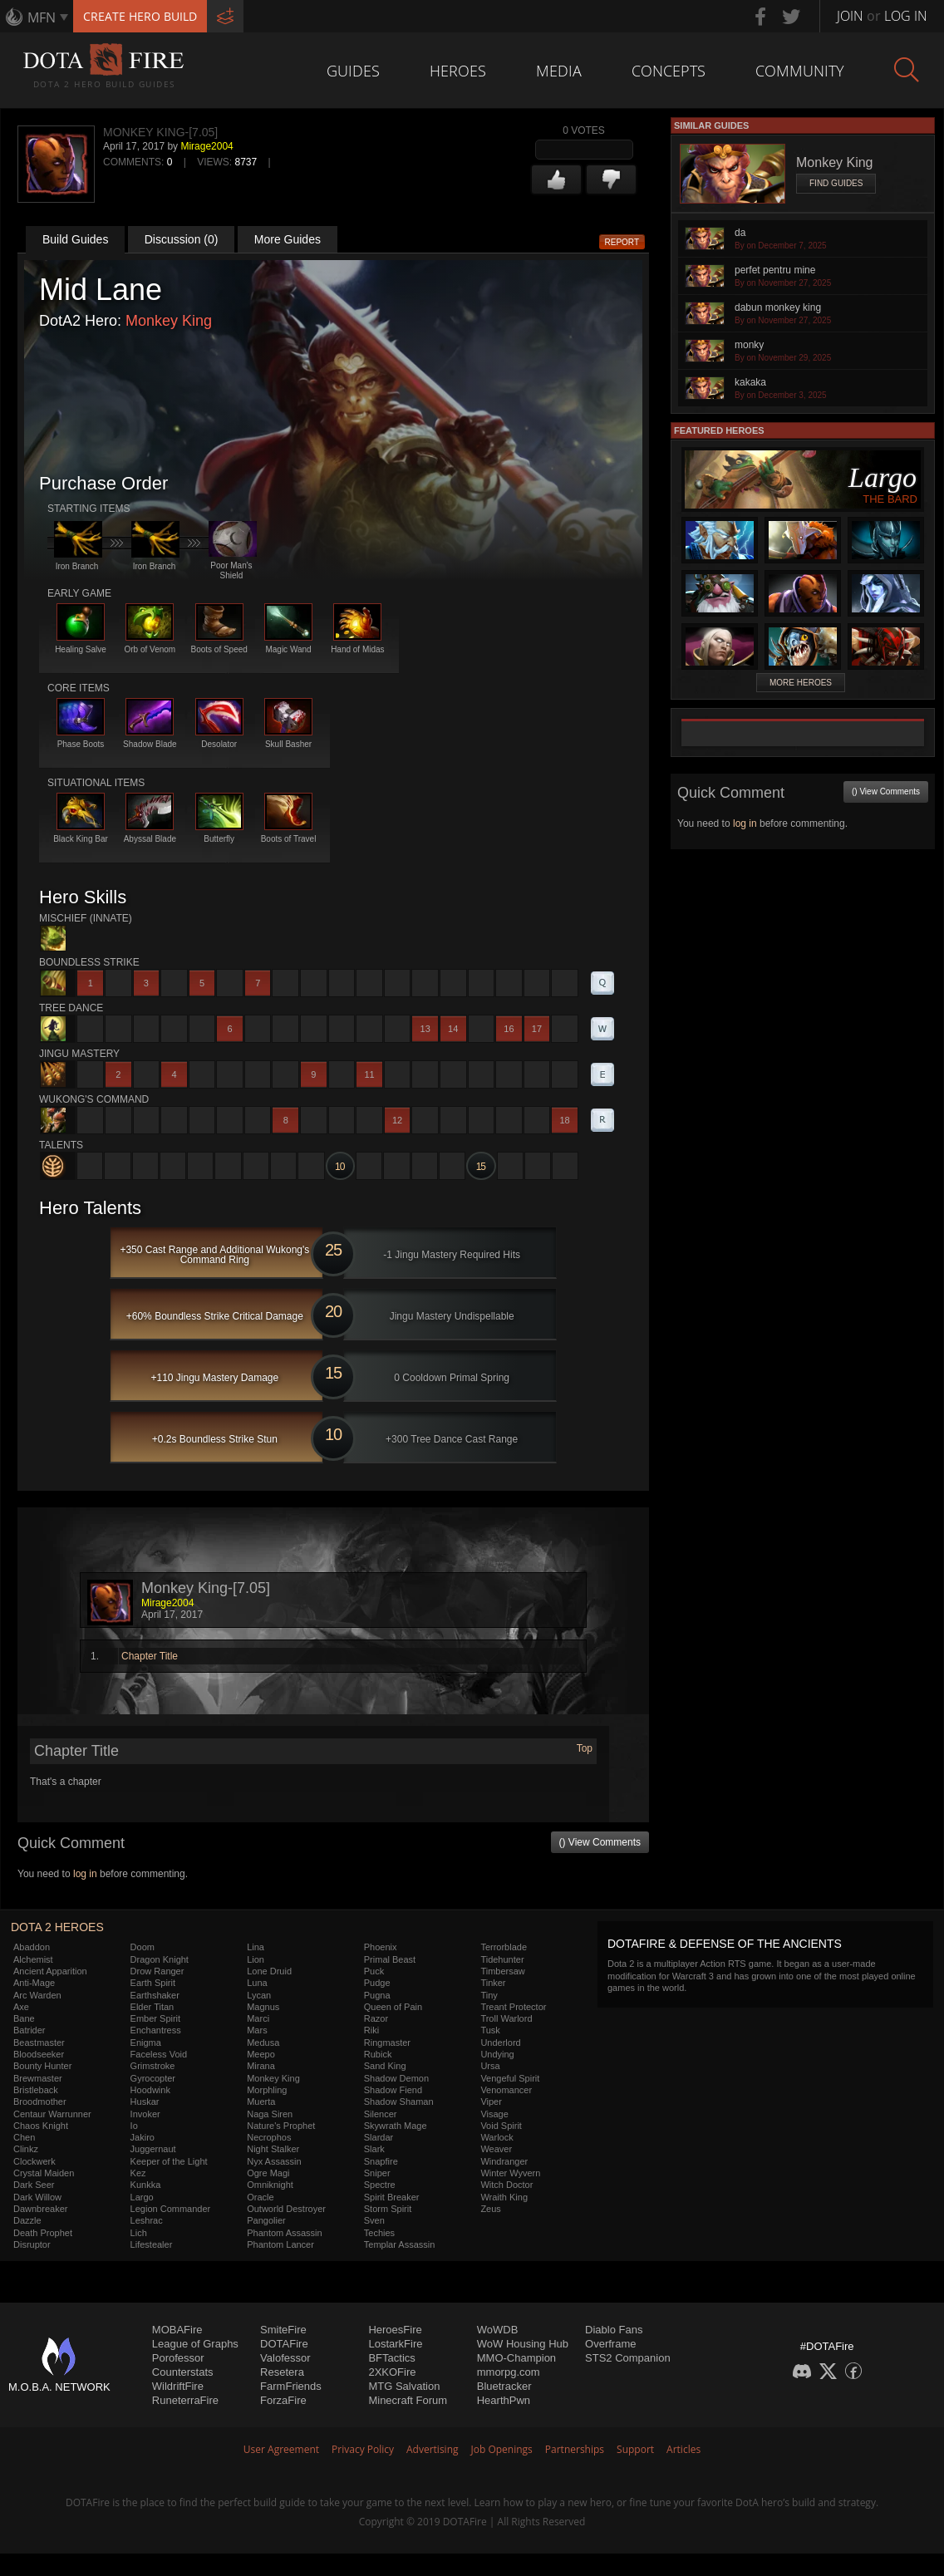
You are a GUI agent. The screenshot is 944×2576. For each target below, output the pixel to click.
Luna (257, 1983)
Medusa (263, 2043)
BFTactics (391, 2358)
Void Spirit (501, 2126)
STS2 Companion (628, 2358)
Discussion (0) (182, 239)
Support (635, 2449)
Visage (494, 2114)
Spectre (380, 2185)
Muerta (261, 2102)
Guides (353, 71)
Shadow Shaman (399, 2102)
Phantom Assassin (284, 2233)
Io (134, 2126)
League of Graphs (195, 2344)
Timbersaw (502, 1971)
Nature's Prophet (281, 2126)
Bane (24, 2018)
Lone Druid (269, 1971)
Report (622, 242)
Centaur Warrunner (52, 2114)
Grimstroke (152, 2066)
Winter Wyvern (510, 2173)
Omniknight (270, 2185)
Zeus (490, 2209)
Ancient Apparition (50, 1971)
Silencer (380, 2114)
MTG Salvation (404, 2386)
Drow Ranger (157, 1971)
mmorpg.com (508, 2372)
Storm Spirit (387, 2209)
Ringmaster (387, 2043)
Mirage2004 (206, 146)
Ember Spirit (155, 2018)
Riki (371, 2030)
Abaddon (31, 1947)
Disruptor (32, 2244)
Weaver (496, 2149)
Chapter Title (149, 1656)
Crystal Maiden (43, 2173)
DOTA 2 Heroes (57, 1927)
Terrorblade (503, 1947)
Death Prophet (42, 2233)
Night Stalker (273, 2149)
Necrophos (269, 2137)
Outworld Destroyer (286, 2209)
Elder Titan (152, 2007)
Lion (255, 1959)
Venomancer (506, 2090)
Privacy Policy (363, 2449)
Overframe (610, 2344)
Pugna (377, 1995)
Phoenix (380, 1947)
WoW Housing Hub (522, 2344)
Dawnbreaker (40, 2209)
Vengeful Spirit (509, 2078)
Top (584, 1748)
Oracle (260, 2197)
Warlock (496, 2137)
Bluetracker (504, 2386)
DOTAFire (284, 2344)
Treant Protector (513, 2007)
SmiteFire (283, 2329)
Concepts (669, 71)
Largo (142, 2197)
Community (799, 71)
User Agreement (281, 2449)
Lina (255, 1947)
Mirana (261, 2066)
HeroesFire (394, 2329)
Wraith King (504, 2197)
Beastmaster (39, 2043)
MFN (41, 17)
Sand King (385, 2066)
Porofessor (178, 2358)
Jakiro (142, 2137)
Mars (257, 2030)
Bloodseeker (38, 2054)
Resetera (282, 2372)
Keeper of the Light (169, 2161)
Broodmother (39, 2102)
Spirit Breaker (392, 2197)
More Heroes (800, 682)
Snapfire (381, 2161)
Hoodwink (150, 2090)
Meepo (261, 2054)
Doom (142, 1947)
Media (559, 71)
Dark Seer (34, 2185)
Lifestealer (151, 2244)
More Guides (287, 239)
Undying (497, 2054)
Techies (379, 2233)
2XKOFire (391, 2372)
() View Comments (600, 1842)
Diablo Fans (613, 2329)
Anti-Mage (34, 1983)
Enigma (145, 2043)
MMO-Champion (516, 2358)
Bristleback (35, 2090)
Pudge (377, 1983)
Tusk (489, 2030)
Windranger (504, 2161)
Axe (21, 2007)
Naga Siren (270, 2114)
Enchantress (155, 2030)
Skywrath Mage (395, 2126)
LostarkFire (395, 2344)
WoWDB (498, 2329)
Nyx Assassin (274, 2161)
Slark (374, 2149)
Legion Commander (170, 2209)
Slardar (378, 2137)
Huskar (145, 2102)
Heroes (458, 71)
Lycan (259, 1995)
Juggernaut (153, 2149)
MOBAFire (177, 2329)
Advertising (432, 2449)
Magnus (263, 2007)
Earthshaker (154, 1995)
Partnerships (574, 2449)
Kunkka (145, 2185)
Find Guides (836, 183)
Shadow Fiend (393, 2090)
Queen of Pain (393, 2007)
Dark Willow (37, 2197)
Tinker (492, 1983)
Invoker (145, 2114)
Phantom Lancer (280, 2244)
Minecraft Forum (407, 2400)
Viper (490, 2102)
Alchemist (33, 1959)
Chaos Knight (40, 2126)
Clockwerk (34, 2161)
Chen (24, 2137)
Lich (138, 2233)
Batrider (29, 2030)
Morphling (267, 2090)
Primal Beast (389, 1959)
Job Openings (502, 2449)
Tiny (488, 1995)
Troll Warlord (506, 2018)
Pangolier (266, 2220)
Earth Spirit (152, 1983)
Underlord (500, 2043)
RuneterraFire (185, 2400)
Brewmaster (37, 2078)
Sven (374, 2220)
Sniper (377, 2173)
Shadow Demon (396, 2078)
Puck (374, 1971)
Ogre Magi (268, 2173)
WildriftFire (178, 2386)
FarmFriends (291, 2386)
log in (85, 1874)
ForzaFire (283, 2400)
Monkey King (168, 320)
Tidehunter (502, 1959)
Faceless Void (158, 2054)
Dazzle (27, 2220)
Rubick (378, 2054)
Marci (258, 2018)
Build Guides (75, 239)
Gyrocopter (152, 2078)
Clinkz (25, 2149)
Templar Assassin (399, 2244)
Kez (138, 2173)
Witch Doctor (506, 2185)
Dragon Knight (159, 1959)
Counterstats (183, 2372)
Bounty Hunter (42, 2066)
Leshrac (146, 2220)
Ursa (489, 2066)
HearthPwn (503, 2400)
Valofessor (285, 2358)
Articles (683, 2449)
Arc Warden (37, 1995)
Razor (376, 2018)
